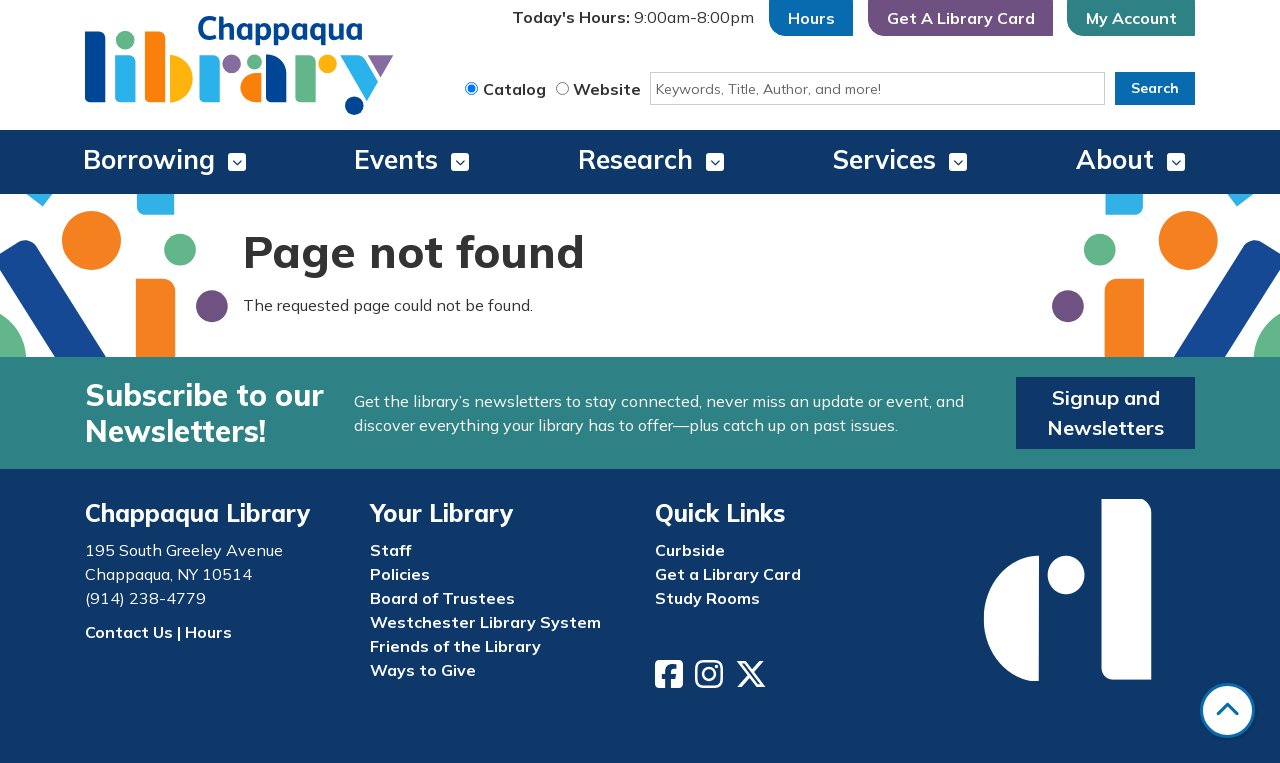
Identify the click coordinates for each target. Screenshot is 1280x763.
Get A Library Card (961, 18)
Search (1155, 88)
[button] (633, 18)
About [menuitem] (1115, 159)
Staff (390, 550)
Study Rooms (707, 598)
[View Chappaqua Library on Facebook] (671, 680)
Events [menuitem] (396, 159)
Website (607, 89)
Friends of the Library (455, 646)
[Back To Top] (1227, 710)
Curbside (690, 550)
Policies (400, 574)
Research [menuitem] (635, 159)
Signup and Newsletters (1105, 412)
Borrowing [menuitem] (149, 159)
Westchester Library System (485, 622)
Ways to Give (423, 670)
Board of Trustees (442, 598)
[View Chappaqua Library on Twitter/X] (753, 680)
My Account (1131, 18)
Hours (811, 18)
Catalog (514, 89)
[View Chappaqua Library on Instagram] (711, 680)
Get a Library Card (728, 574)
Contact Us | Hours (158, 632)
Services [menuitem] (884, 159)
